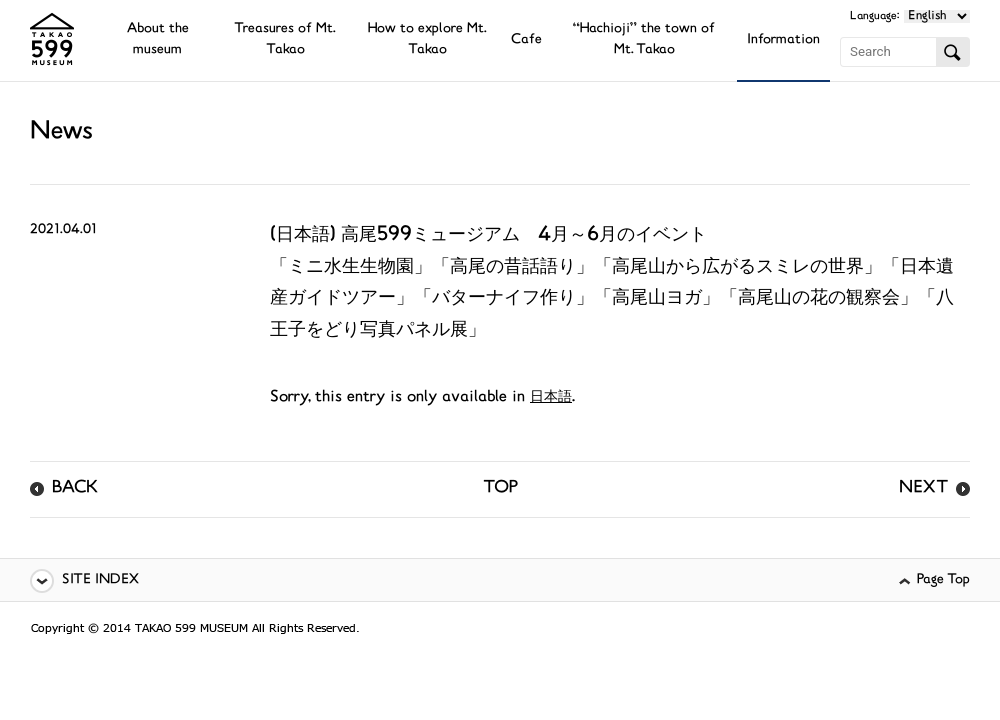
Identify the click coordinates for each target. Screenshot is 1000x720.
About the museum (158, 40)
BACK (75, 489)
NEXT (923, 489)
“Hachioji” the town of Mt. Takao (644, 40)
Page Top (943, 580)
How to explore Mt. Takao (427, 40)
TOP (500, 489)
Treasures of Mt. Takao (285, 40)
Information (783, 40)
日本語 (551, 397)
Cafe (526, 40)
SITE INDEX (100, 580)
